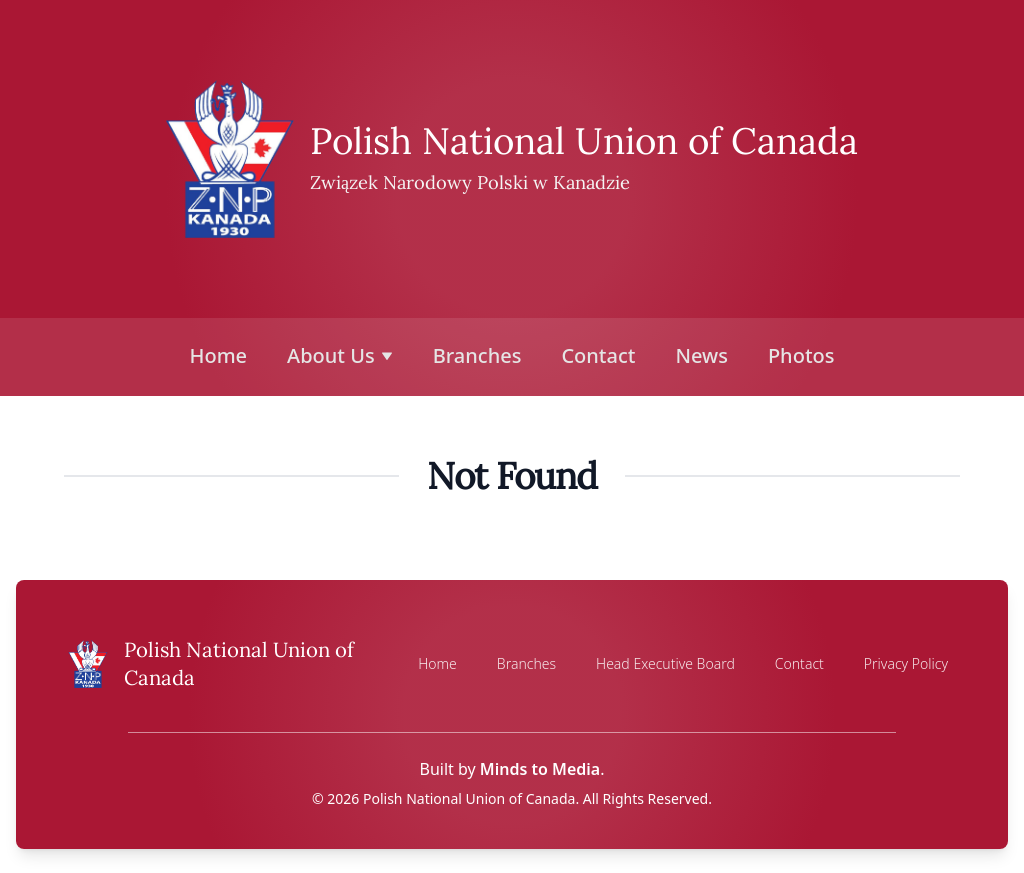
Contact (598, 355)
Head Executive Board (665, 663)
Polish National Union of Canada (584, 140)
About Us (340, 355)
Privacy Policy (906, 663)
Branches (477, 355)
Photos (801, 355)
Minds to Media (540, 769)
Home (219, 355)
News (701, 355)
